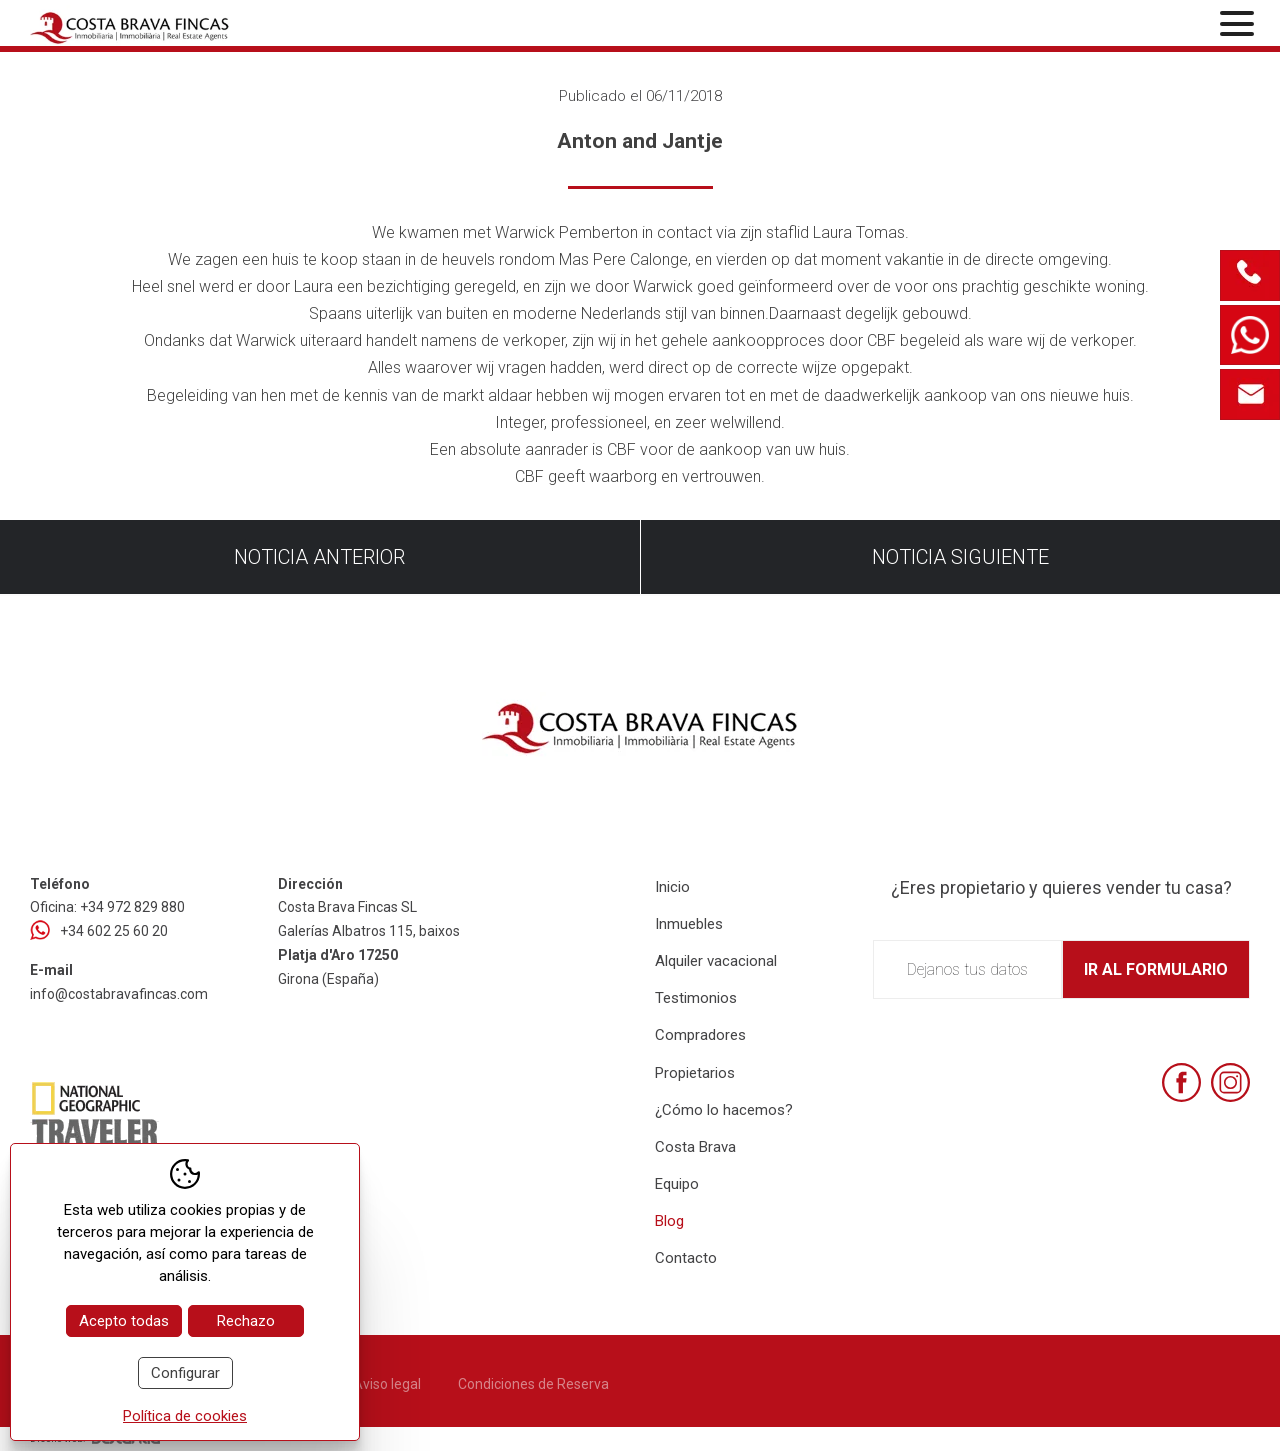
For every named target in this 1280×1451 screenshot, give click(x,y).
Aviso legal (387, 1384)
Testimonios (696, 998)
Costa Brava (695, 1147)
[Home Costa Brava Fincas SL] (231, 25)
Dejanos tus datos (967, 969)
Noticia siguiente (960, 557)
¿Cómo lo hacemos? (724, 1110)
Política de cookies (185, 1416)
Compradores (700, 1035)
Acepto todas (124, 1321)
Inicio (672, 887)
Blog (669, 1221)
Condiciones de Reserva (533, 1384)
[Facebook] (1181, 1082)
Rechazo (246, 1321)
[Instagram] (1230, 1082)
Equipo (677, 1184)
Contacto (686, 1258)
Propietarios (695, 1073)
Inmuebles (689, 924)
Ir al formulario (1156, 969)
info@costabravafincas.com (119, 994)
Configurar (185, 1373)
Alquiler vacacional (716, 961)
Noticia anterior (319, 557)
